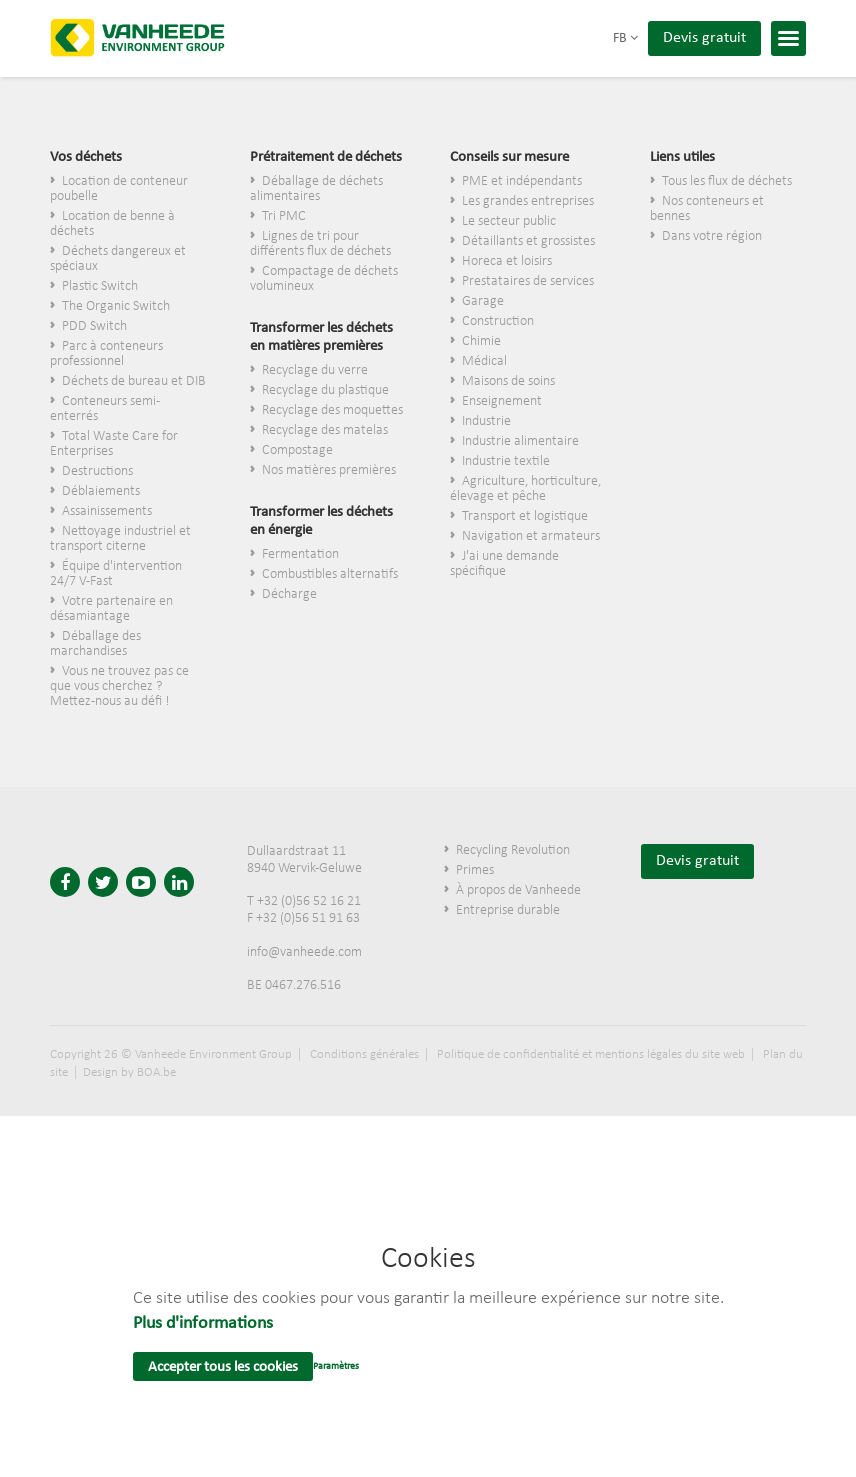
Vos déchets (86, 157)
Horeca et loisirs (507, 261)
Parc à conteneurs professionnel (106, 354)
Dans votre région (712, 236)
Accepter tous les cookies (223, 1367)
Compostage (297, 450)
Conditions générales (364, 1054)
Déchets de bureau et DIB (134, 381)
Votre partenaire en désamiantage (111, 609)
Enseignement (502, 401)
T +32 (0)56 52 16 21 (304, 901)
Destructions (97, 471)
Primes (475, 870)
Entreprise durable (508, 910)
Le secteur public (509, 221)
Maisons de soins (508, 381)
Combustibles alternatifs (330, 574)
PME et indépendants (522, 181)
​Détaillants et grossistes (528, 241)
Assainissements (107, 511)
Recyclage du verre (315, 370)
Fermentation (300, 554)
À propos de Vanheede (518, 890)
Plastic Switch (100, 286)
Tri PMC (284, 216)
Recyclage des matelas (325, 430)
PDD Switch (94, 326)
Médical (484, 361)
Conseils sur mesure (509, 157)
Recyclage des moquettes (332, 410)
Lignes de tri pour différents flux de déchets (320, 244)
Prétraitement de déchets (326, 157)
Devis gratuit (704, 38)
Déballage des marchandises (95, 644)
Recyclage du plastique (325, 390)
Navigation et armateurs (531, 536)
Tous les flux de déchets (727, 181)
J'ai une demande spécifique (504, 564)
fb (625, 38)
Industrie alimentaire (520, 441)
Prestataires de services (528, 281)
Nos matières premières (329, 470)
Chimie (481, 341)
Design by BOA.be (129, 1072)
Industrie (486, 421)
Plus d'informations (203, 1323)
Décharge (289, 594)
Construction (498, 321)
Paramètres (336, 1366)
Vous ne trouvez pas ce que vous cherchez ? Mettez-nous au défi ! (119, 686)
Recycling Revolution (513, 850)
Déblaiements (101, 491)
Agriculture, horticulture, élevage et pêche (525, 489)
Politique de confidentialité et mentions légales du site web (591, 1054)
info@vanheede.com (304, 952)
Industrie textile (506, 461)
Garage (483, 301)
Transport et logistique (525, 516)
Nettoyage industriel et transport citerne (120, 539)
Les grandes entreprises (528, 201)
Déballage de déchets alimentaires (316, 189)
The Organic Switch (116, 306)
